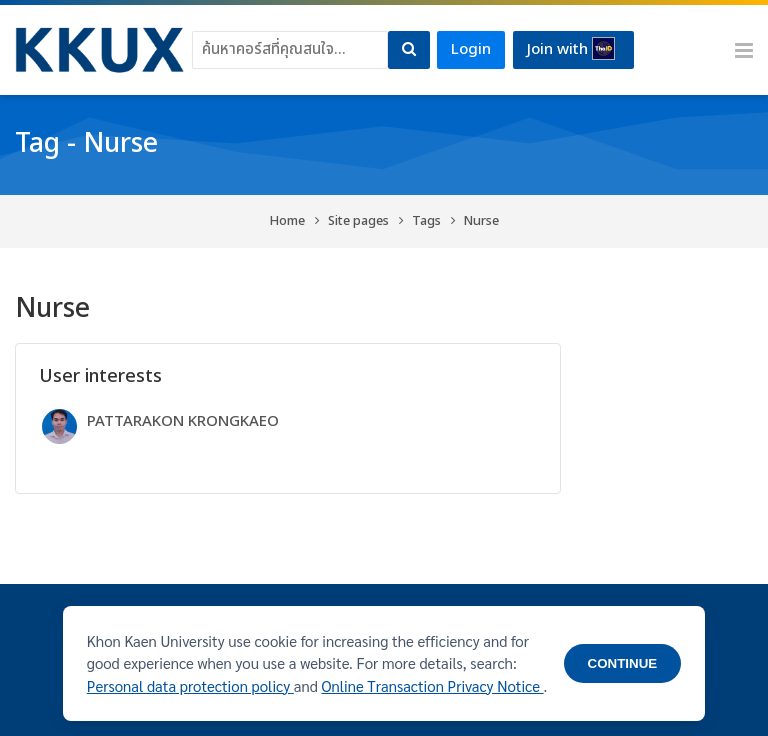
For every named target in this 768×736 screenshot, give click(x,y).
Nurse (481, 221)
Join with (571, 49)
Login (471, 49)
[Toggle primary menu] (744, 50)
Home (287, 221)
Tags (426, 221)
